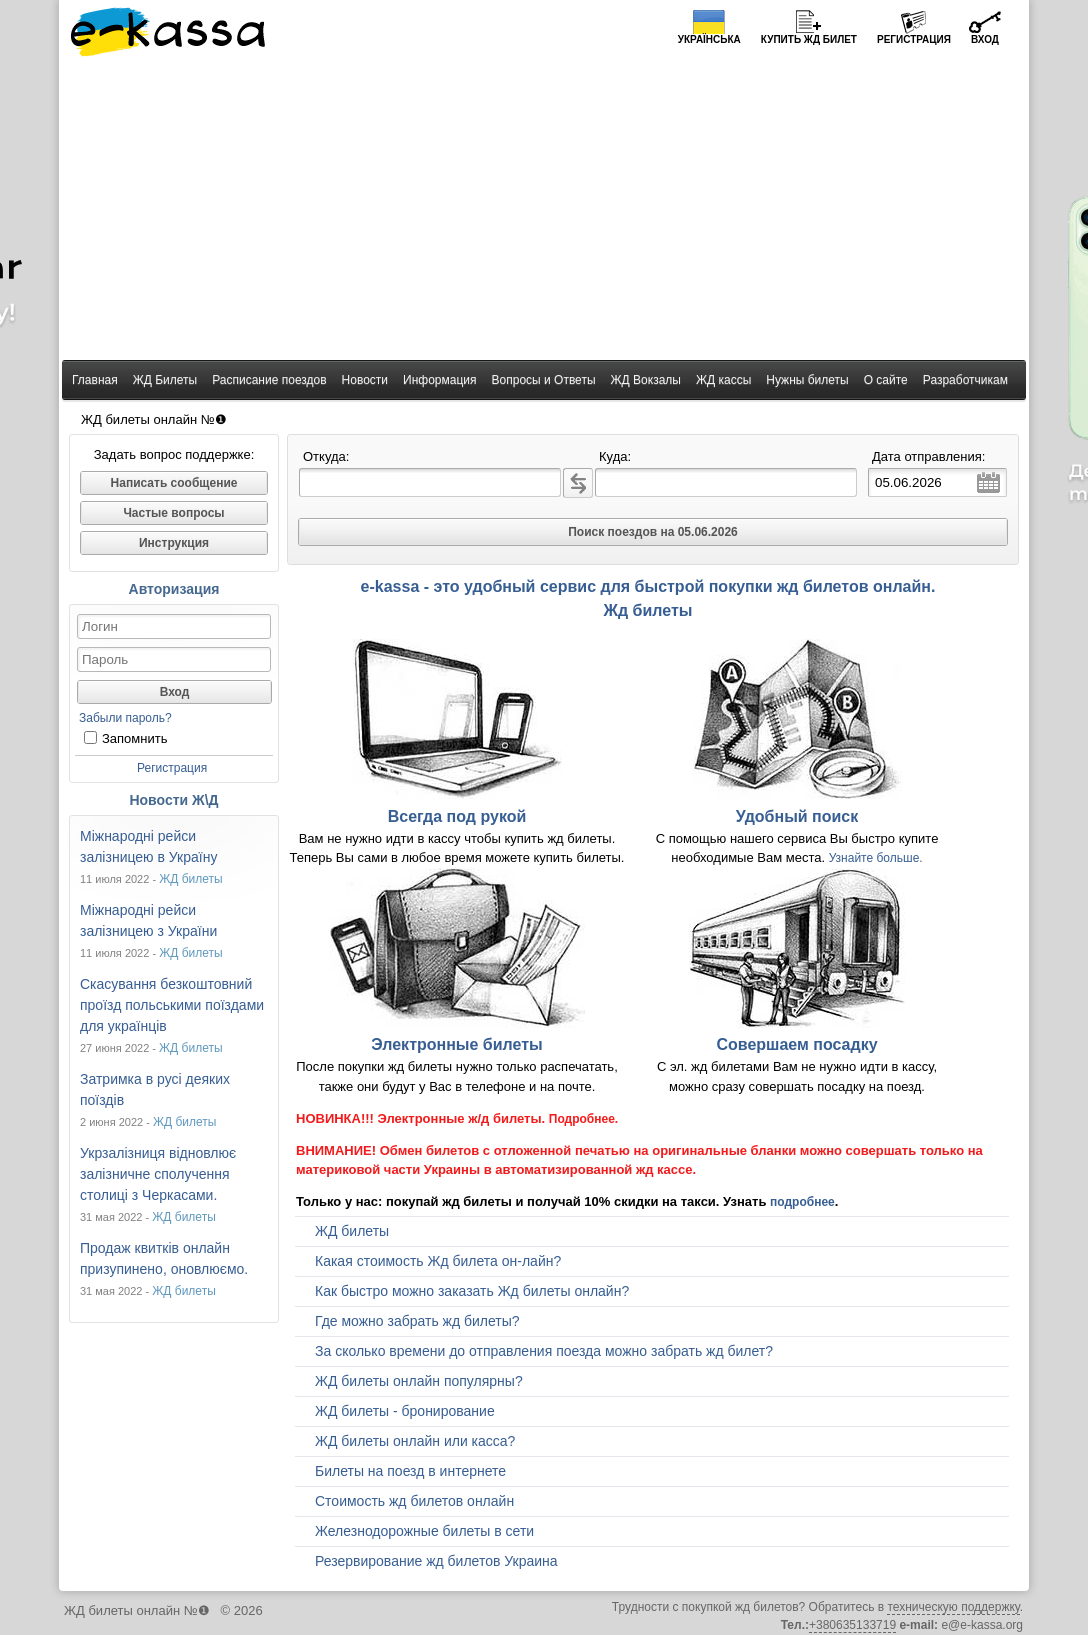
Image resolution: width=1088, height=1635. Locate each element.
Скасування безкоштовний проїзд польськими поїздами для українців (172, 1005)
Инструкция (174, 543)
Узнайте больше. (876, 858)
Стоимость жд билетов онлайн (414, 1501)
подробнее (802, 1202)
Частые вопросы (173, 513)
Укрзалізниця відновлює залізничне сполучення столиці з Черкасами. (158, 1174)
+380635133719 (852, 1625)
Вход (985, 39)
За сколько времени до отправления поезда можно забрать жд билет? (544, 1351)
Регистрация (914, 39)
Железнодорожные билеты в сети (424, 1531)
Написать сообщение (174, 483)
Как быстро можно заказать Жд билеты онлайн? (472, 1291)
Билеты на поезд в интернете (410, 1471)
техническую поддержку (953, 1607)
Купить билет (809, 39)
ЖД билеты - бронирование (405, 1411)
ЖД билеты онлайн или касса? (415, 1441)
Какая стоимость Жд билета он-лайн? (438, 1261)
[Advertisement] (544, 210)
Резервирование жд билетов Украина (436, 1561)
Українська (709, 39)
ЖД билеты (191, 879)
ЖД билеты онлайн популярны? (419, 1381)
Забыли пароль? (125, 718)
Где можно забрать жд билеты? (417, 1321)
